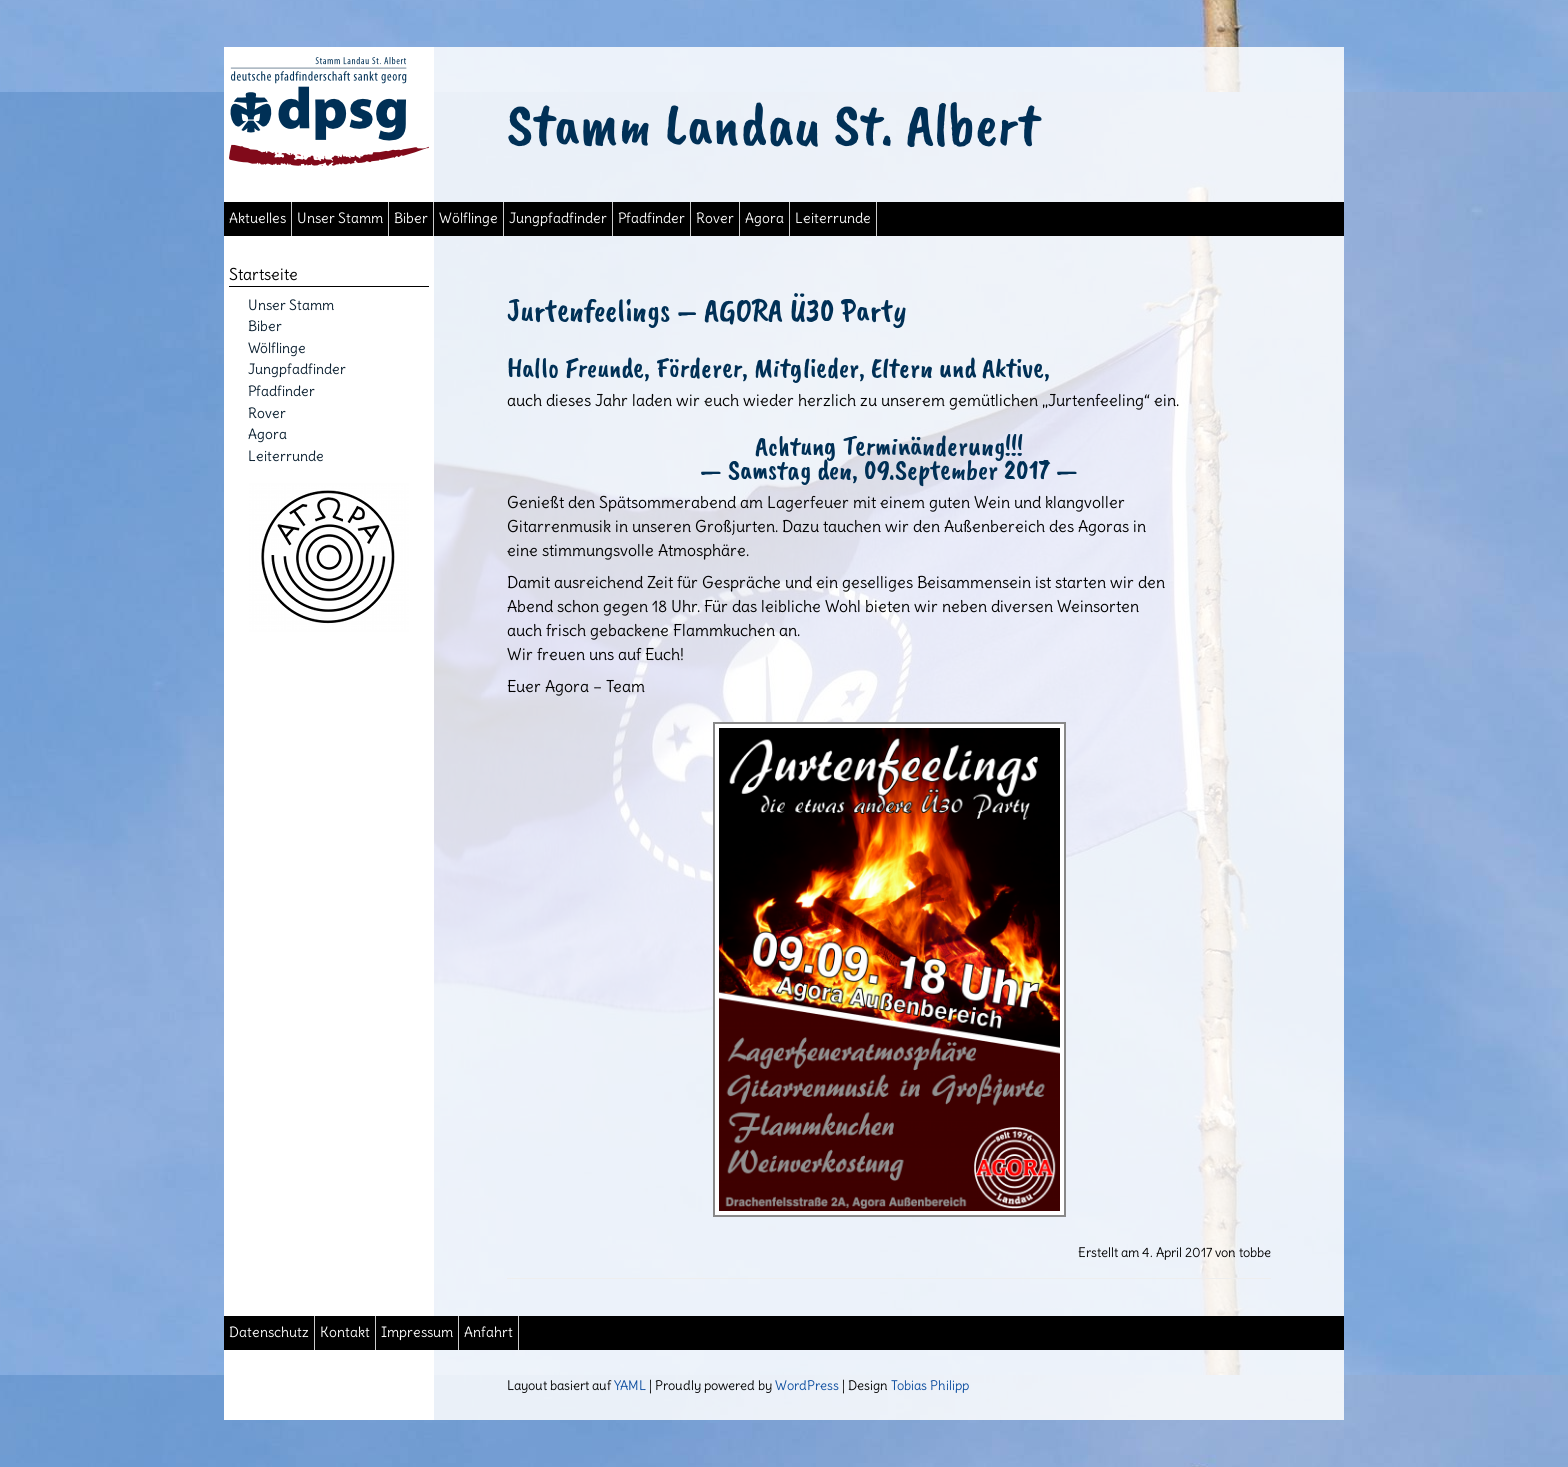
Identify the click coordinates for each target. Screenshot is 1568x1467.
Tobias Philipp (930, 1385)
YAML (630, 1385)
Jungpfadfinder (558, 218)
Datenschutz (269, 1332)
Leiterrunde (833, 218)
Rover (715, 218)
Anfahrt (488, 1332)
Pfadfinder (651, 218)
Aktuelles (257, 218)
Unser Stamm (340, 218)
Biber (411, 218)
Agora (764, 218)
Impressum (417, 1332)
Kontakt (345, 1332)
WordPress (807, 1385)
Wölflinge (468, 218)
